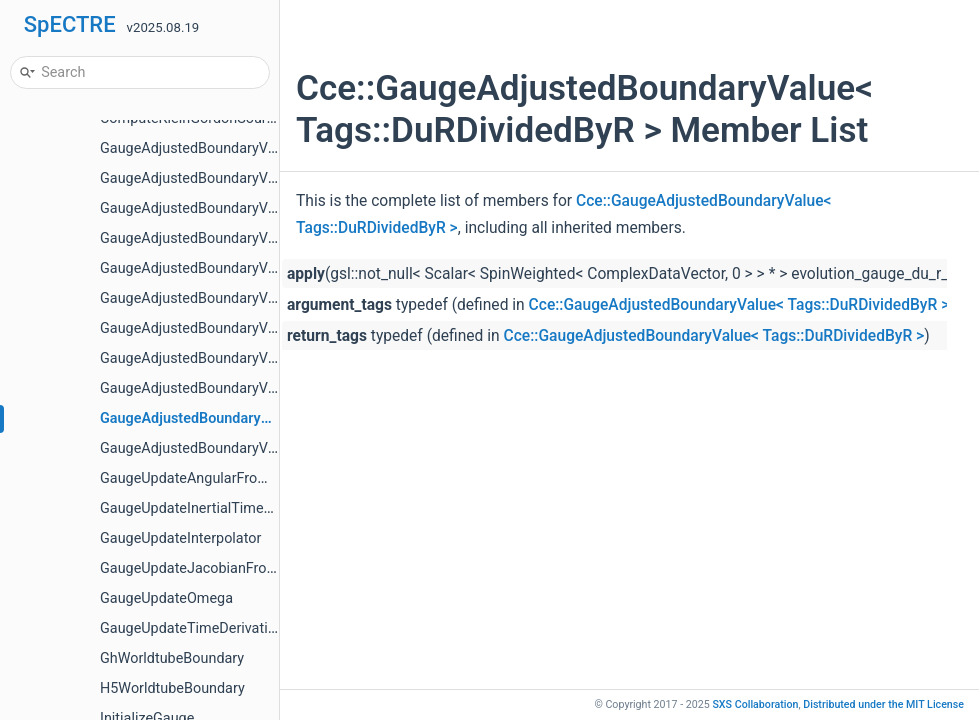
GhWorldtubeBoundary (172, 658)
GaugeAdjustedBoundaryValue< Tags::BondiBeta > (260, 178)
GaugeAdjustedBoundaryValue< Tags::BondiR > (250, 298)
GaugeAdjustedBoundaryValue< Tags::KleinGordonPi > (273, 448)
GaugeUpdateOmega (166, 598)
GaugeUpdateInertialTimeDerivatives (217, 508)
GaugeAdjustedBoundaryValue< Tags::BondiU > (250, 328)
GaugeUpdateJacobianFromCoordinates (228, 568)
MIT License (883, 704)
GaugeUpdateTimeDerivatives (195, 628)
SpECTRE (70, 24)
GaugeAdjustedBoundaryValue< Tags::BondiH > (250, 208)
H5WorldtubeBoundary (172, 688)
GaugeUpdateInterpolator (180, 538)
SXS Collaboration (755, 704)
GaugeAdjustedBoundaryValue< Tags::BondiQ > (250, 268)
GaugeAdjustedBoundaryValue (197, 148)
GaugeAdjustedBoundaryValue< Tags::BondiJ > (249, 238)
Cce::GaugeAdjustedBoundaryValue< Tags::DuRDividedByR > (739, 305)
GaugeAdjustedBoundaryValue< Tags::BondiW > (252, 358)
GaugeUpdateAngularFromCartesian (215, 478)
